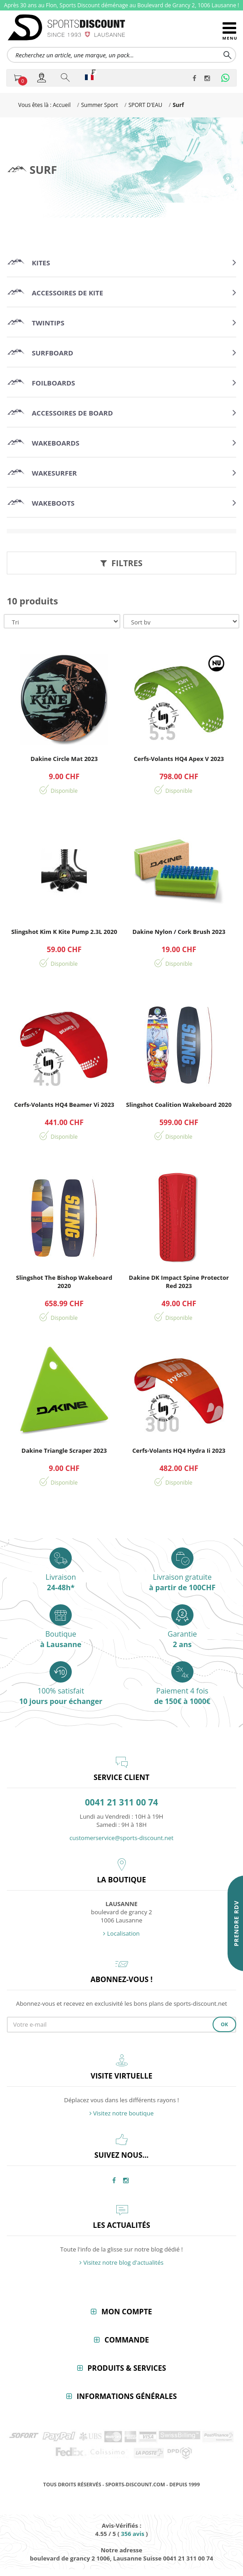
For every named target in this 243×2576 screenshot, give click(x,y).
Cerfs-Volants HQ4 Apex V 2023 (179, 759)
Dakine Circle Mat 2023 (64, 759)
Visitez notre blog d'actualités (121, 2262)
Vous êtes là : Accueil (44, 105)
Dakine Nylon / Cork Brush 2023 (178, 932)
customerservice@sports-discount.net (121, 1838)
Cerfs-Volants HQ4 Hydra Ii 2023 (178, 1450)
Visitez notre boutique (121, 2113)
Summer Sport (99, 105)
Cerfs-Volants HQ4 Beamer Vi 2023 (64, 1104)
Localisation (121, 1933)
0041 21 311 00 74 (121, 1802)
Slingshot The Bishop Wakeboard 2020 (64, 1281)
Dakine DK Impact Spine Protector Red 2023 (179, 1281)
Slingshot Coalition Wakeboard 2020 (179, 1104)
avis (132, 2534)
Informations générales (127, 2396)
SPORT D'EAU (146, 105)
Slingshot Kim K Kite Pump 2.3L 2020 (64, 932)
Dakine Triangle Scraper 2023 (64, 1450)
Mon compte (126, 2312)
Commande (126, 2340)
